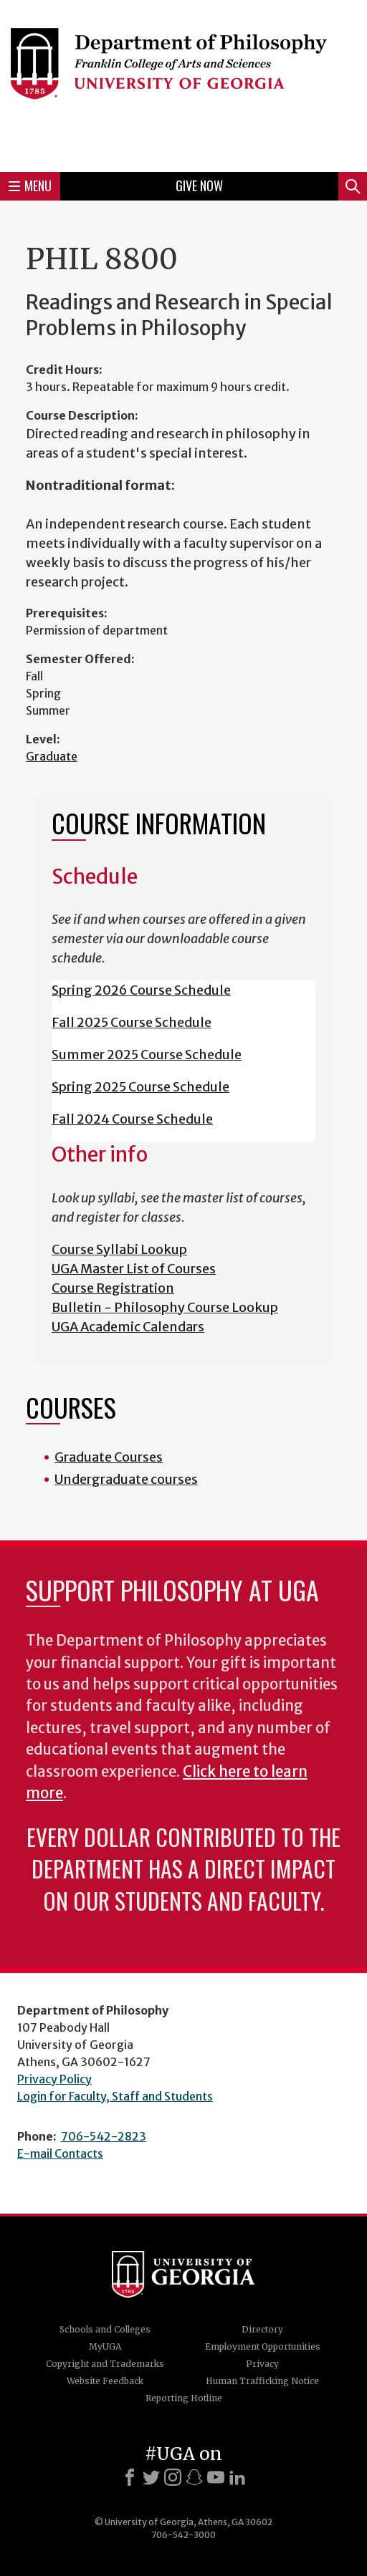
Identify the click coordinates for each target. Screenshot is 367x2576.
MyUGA (105, 2346)
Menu (30, 185)
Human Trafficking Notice (262, 2380)
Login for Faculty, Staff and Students (115, 2096)
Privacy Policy (54, 2079)
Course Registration (113, 1288)
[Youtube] (215, 2477)
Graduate (51, 756)
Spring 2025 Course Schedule (140, 1087)
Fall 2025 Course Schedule (131, 1022)
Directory (262, 2329)
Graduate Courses (108, 1457)
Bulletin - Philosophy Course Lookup (165, 1307)
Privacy (262, 2363)
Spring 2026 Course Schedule (141, 990)
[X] (151, 2477)
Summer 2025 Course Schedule (147, 1054)
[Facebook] (129, 2477)
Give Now (199, 185)
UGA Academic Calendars (128, 1326)
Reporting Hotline (184, 2398)
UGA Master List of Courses (134, 1268)
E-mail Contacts (60, 2153)
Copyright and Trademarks (105, 2363)
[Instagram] (172, 2477)
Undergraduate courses (126, 1479)
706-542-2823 (103, 2136)
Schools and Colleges (105, 2329)
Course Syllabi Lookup (119, 1249)
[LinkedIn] (237, 2477)
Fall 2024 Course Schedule (132, 1119)
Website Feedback (105, 2380)
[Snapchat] (194, 2477)
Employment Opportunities (262, 2346)
